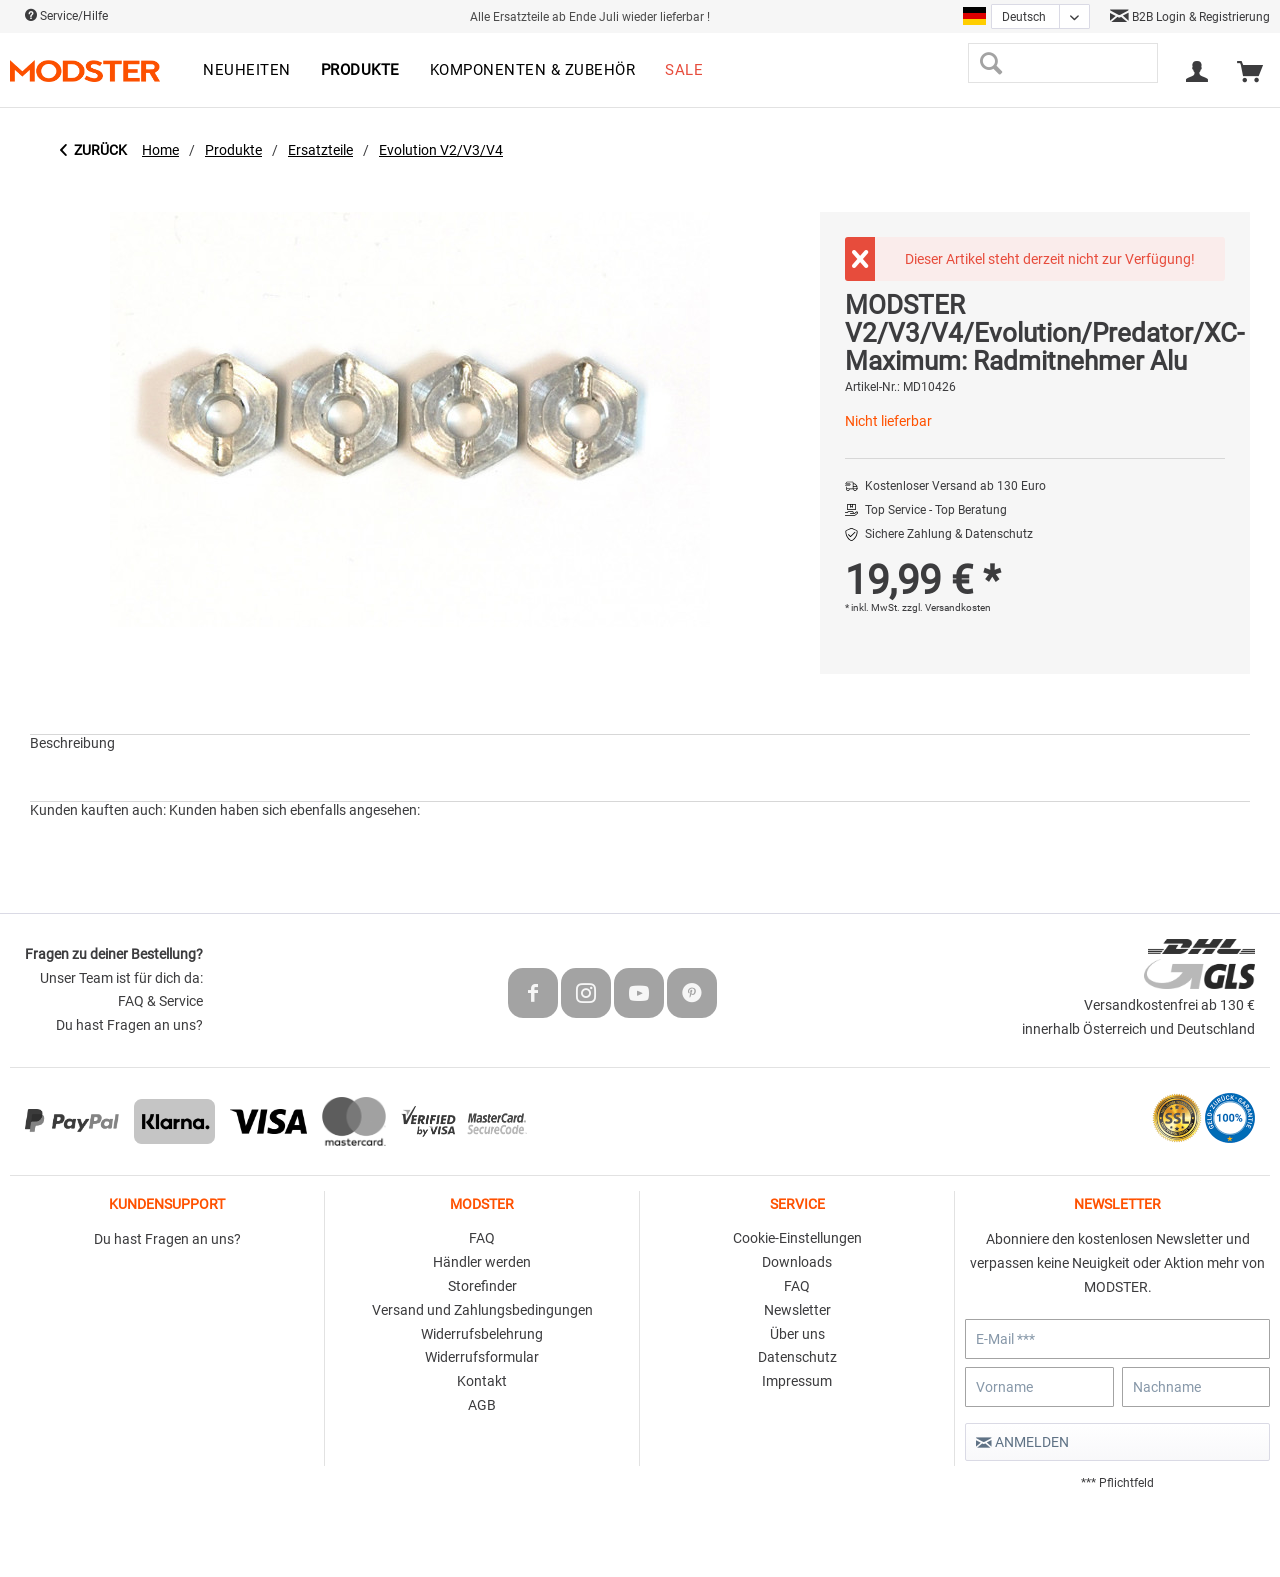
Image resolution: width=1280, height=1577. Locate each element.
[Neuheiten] (247, 71)
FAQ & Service (160, 1001)
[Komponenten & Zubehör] (533, 71)
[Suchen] (990, 63)
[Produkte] (360, 71)
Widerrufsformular (482, 1357)
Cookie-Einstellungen (797, 1238)
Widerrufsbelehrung (482, 1334)
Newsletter (797, 1310)
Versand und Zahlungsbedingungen (482, 1310)
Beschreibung (72, 743)
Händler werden (482, 1262)
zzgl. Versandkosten (946, 607)
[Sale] (684, 71)
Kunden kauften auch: (98, 810)
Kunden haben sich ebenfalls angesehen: (294, 810)
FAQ (482, 1238)
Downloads (797, 1262)
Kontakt (482, 1381)
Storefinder (482, 1286)
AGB (482, 1405)
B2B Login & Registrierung (1190, 17)
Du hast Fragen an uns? (129, 1025)
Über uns (797, 1334)
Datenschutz (797, 1357)
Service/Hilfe (66, 16)
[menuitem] (247, 71)
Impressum (797, 1381)
